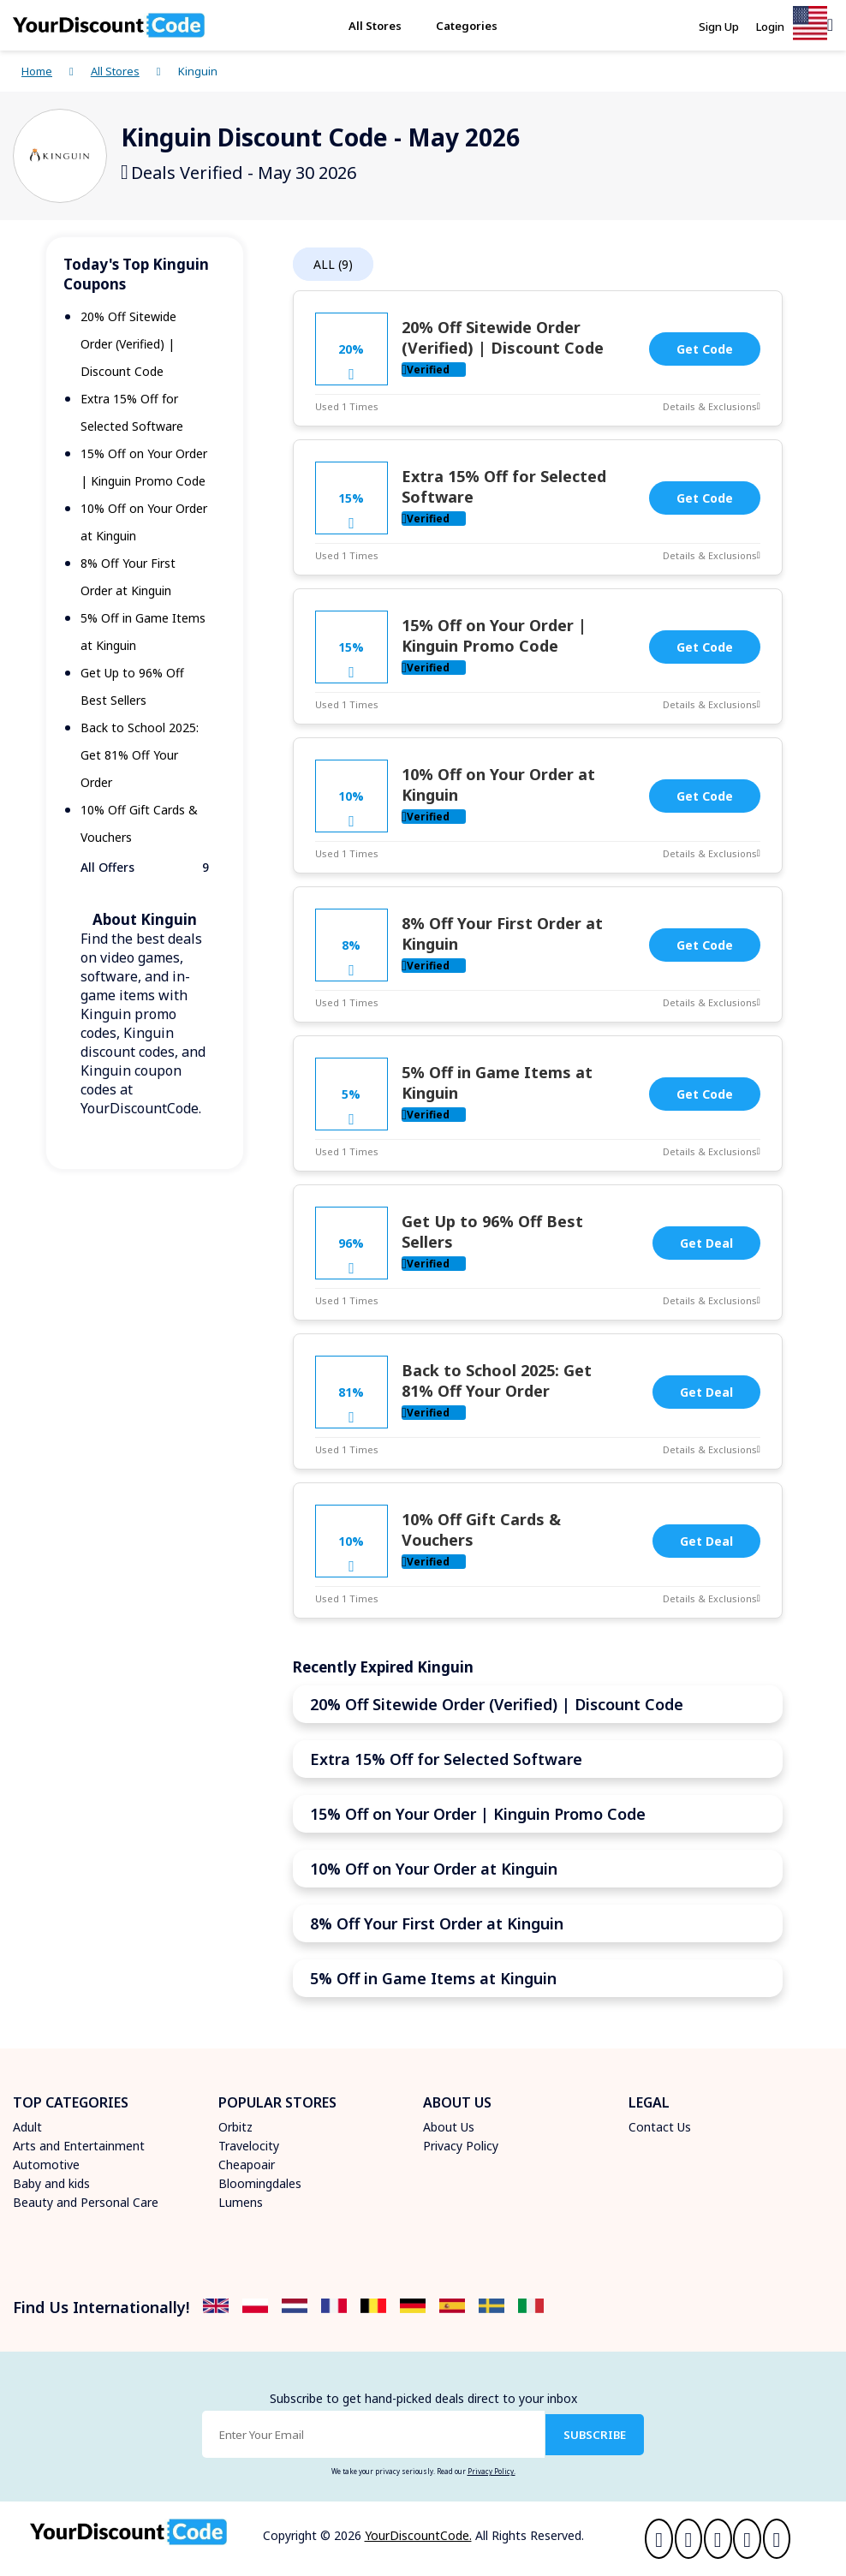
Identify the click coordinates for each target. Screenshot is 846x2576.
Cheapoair (246, 2164)
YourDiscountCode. (418, 2535)
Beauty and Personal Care (85, 2202)
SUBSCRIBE (594, 2434)
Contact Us (660, 2127)
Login (770, 26)
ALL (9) (333, 264)
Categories (466, 25)
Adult (27, 2127)
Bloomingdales (259, 2183)
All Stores (375, 25)
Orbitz (235, 2127)
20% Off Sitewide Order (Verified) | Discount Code (128, 343)
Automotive (46, 2164)
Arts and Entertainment (79, 2146)
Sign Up (719, 26)
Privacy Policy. (491, 2471)
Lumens (240, 2202)
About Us (448, 2127)
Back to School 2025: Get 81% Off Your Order (139, 754)
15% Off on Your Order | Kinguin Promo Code (494, 635)
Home (36, 71)
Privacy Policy (460, 2146)
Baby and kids (51, 2183)
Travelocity (248, 2146)
